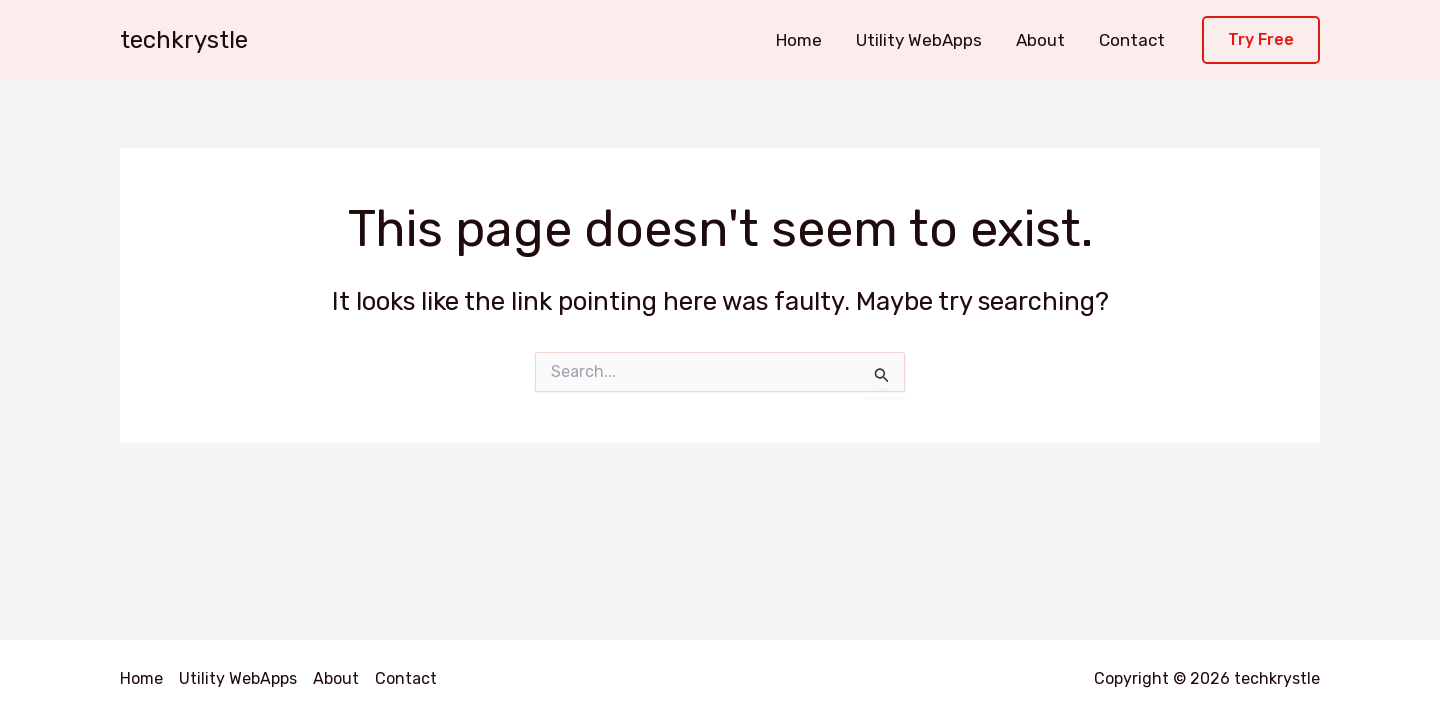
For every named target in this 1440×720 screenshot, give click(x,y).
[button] (1261, 40)
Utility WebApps (919, 40)
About (1040, 40)
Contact (1132, 40)
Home (799, 40)
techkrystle (184, 40)
